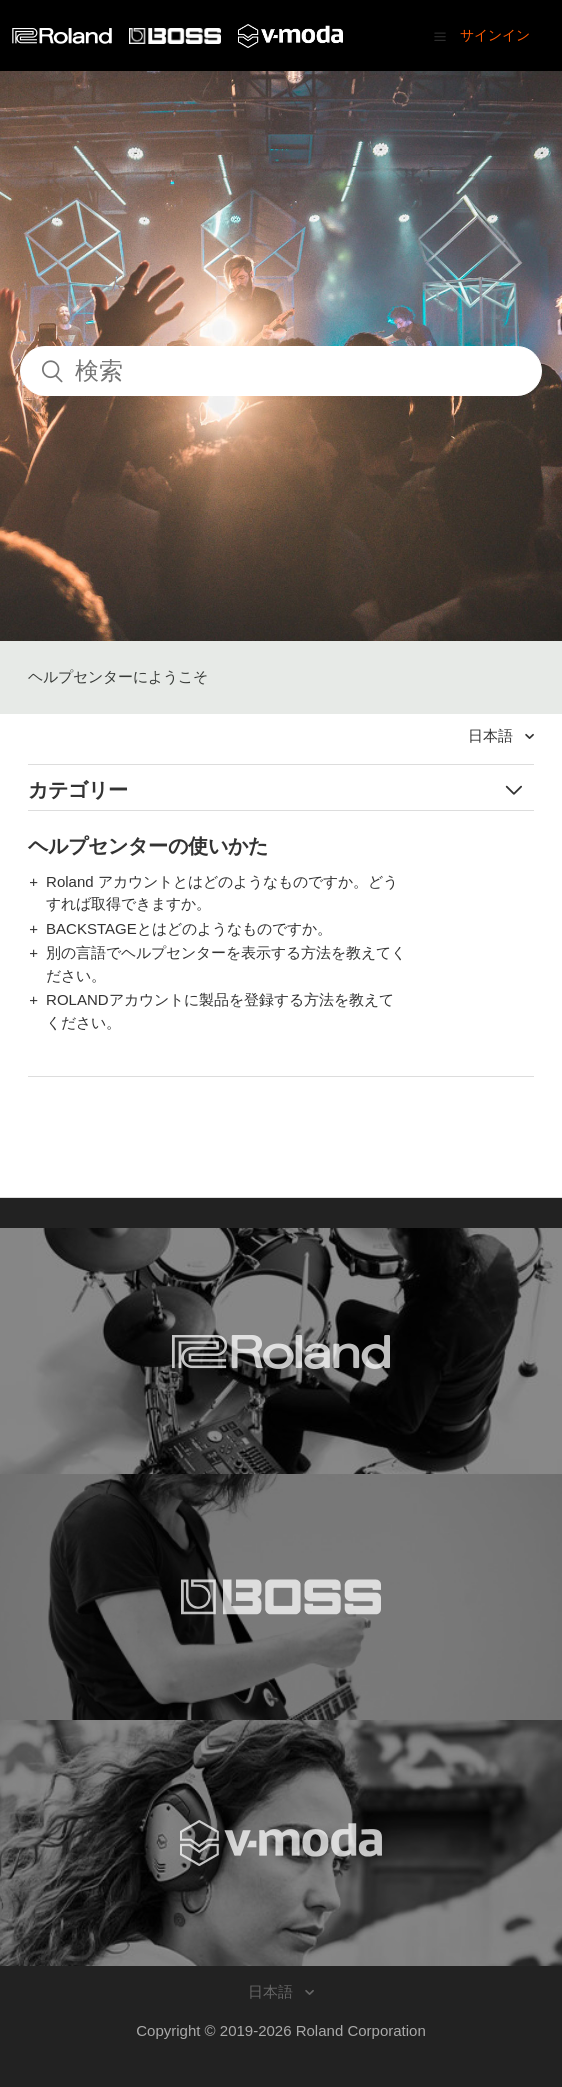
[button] (440, 36)
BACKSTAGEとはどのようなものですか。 (189, 928)
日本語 (492, 735)
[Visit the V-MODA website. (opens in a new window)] (281, 1843)
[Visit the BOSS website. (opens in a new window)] (281, 1597)
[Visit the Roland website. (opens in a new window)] (281, 1351)
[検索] (281, 371)
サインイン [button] (495, 35)
